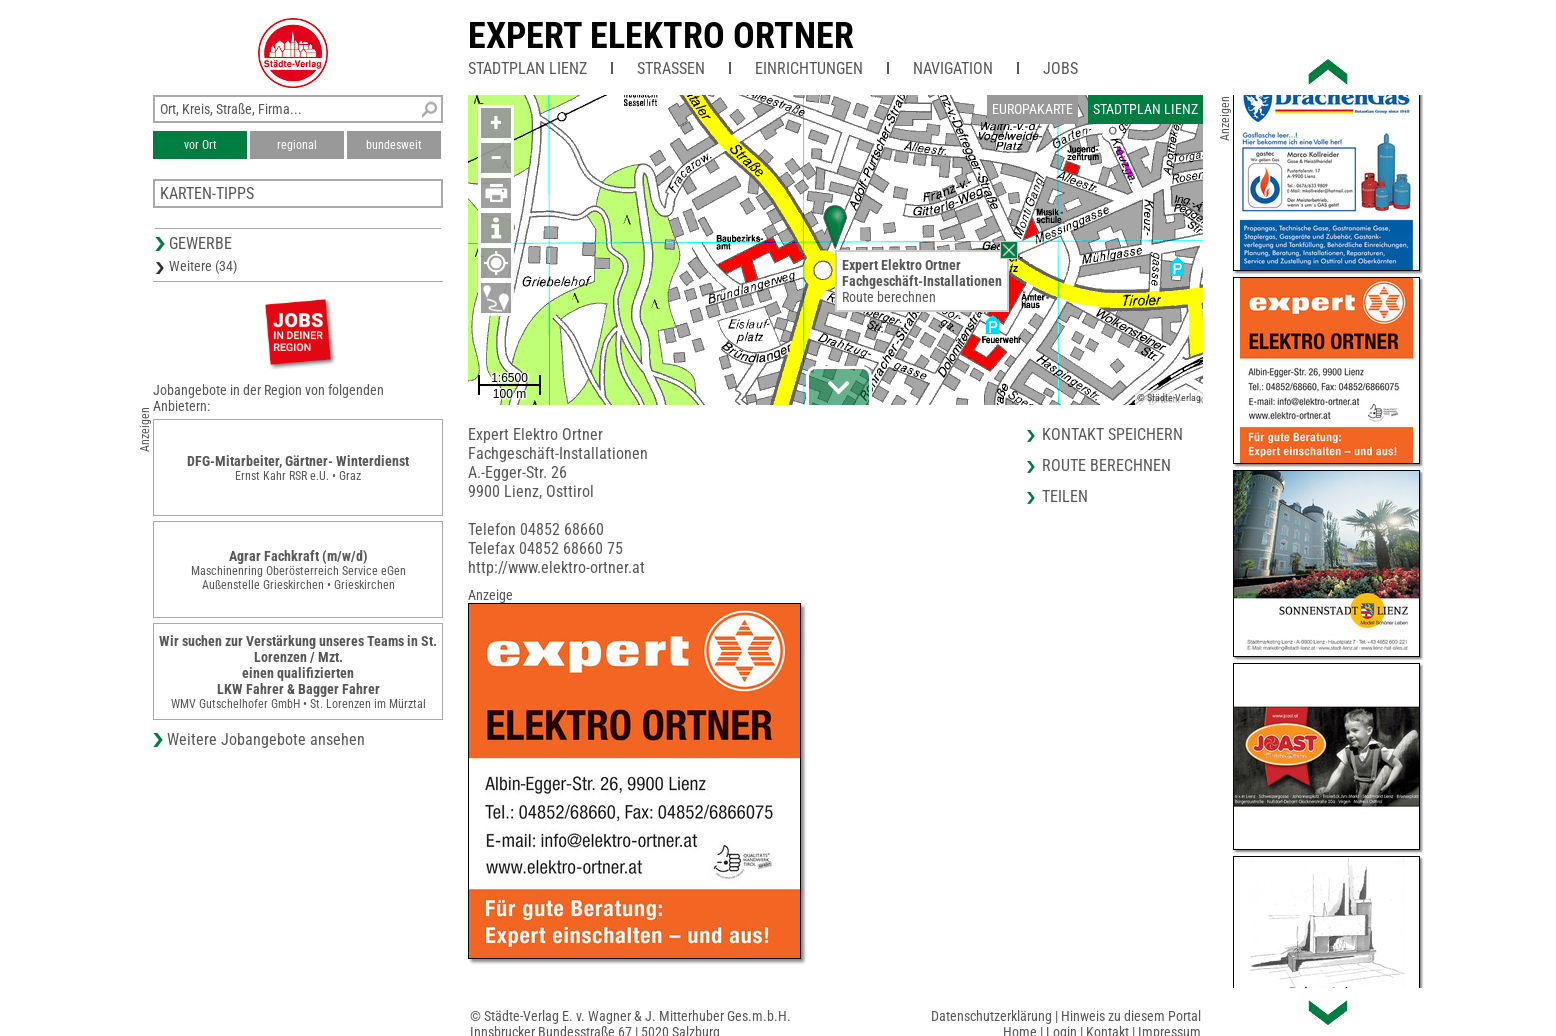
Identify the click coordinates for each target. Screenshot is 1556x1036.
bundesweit (394, 145)
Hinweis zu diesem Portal (1131, 1016)
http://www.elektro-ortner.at (556, 567)
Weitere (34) (203, 266)
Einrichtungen (809, 68)
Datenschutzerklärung (991, 1016)
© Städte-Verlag (1169, 397)
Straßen (671, 68)
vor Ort (200, 145)
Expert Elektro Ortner (661, 36)
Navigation (953, 68)
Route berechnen (889, 297)
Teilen (1065, 496)
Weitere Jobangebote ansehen (266, 739)
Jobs (1060, 68)
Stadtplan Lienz (527, 68)
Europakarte (1032, 109)
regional (297, 145)
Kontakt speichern (1112, 434)
